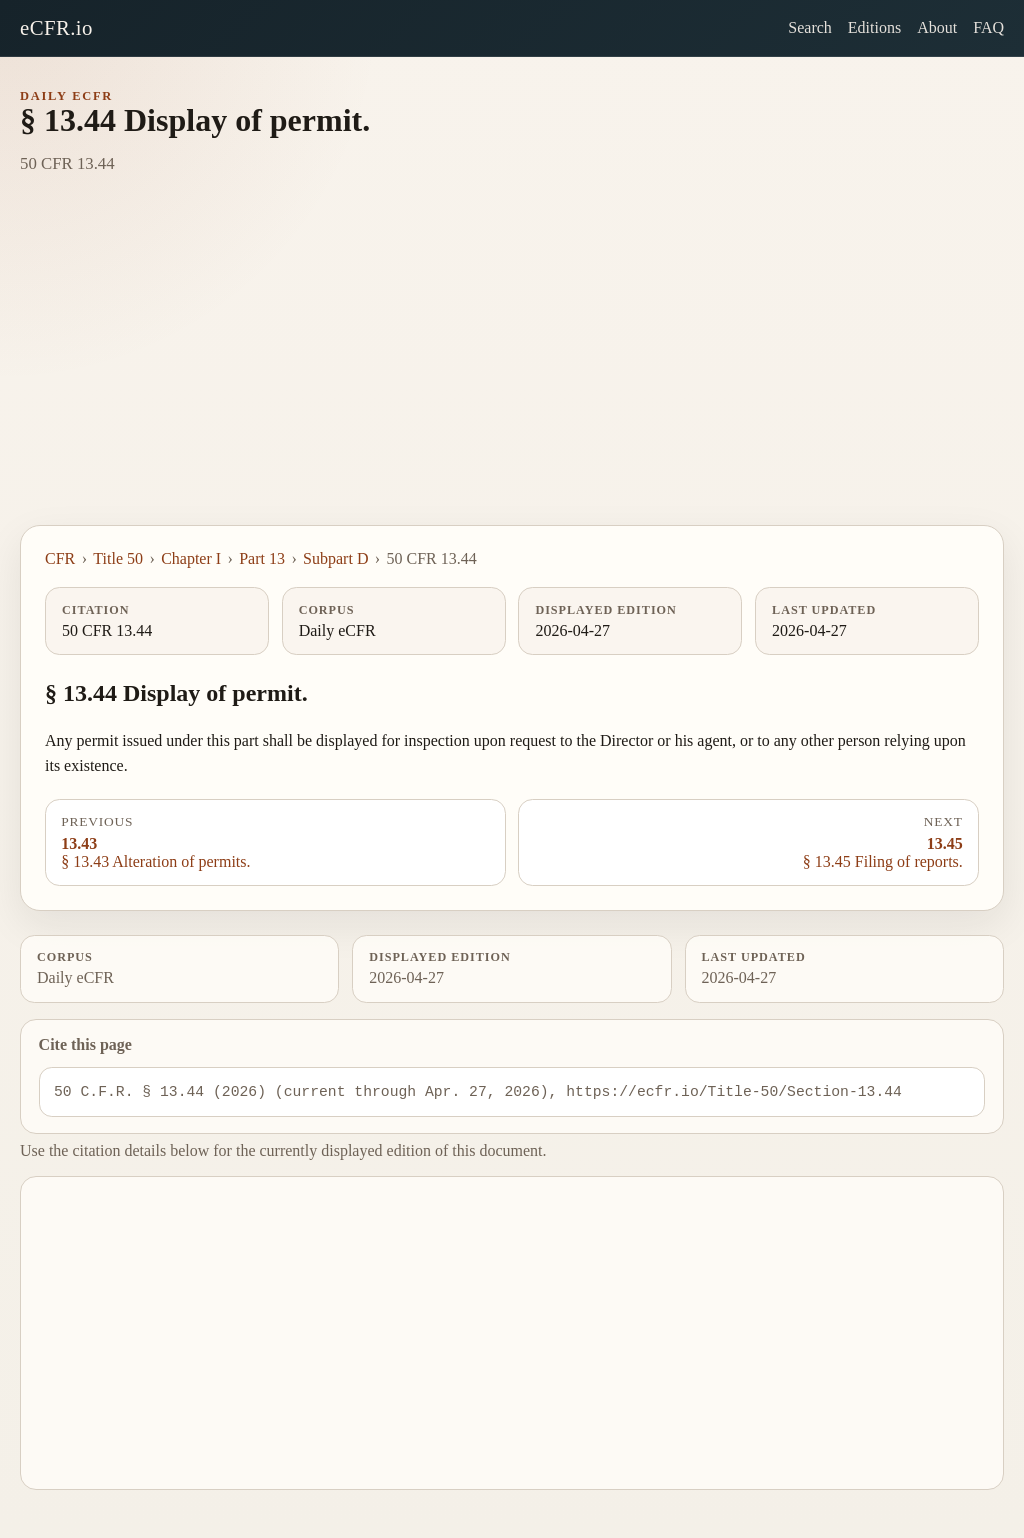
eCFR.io (56, 27)
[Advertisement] (512, 375)
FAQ (988, 27)
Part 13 (262, 558)
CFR (60, 558)
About (937, 27)
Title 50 (118, 558)
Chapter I (191, 558)
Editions (874, 27)
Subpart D (335, 558)
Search (810, 27)
